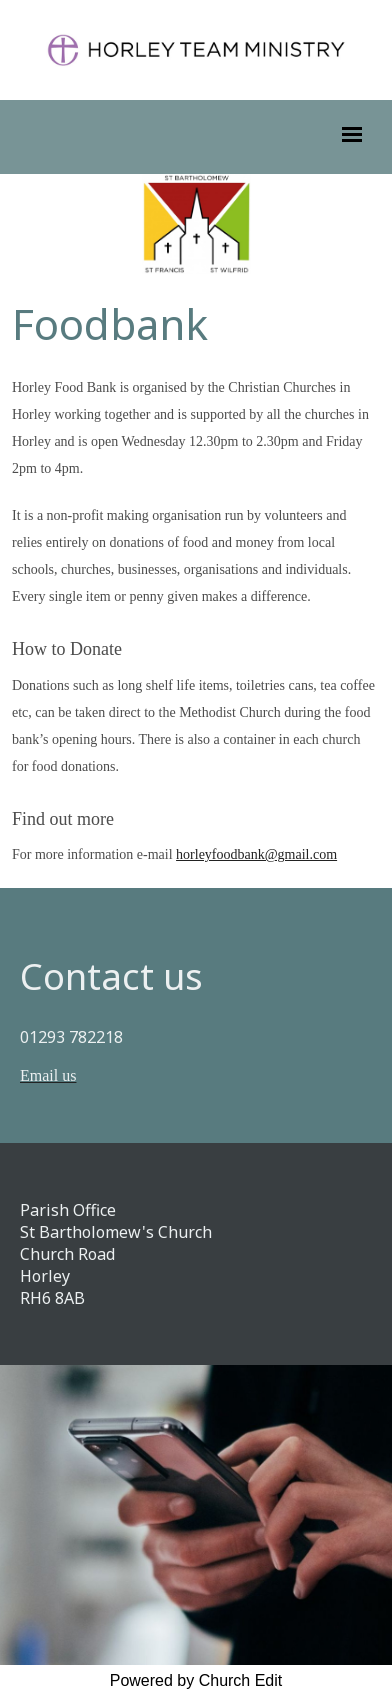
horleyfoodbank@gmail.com (256, 854)
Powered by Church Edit (196, 1680)
